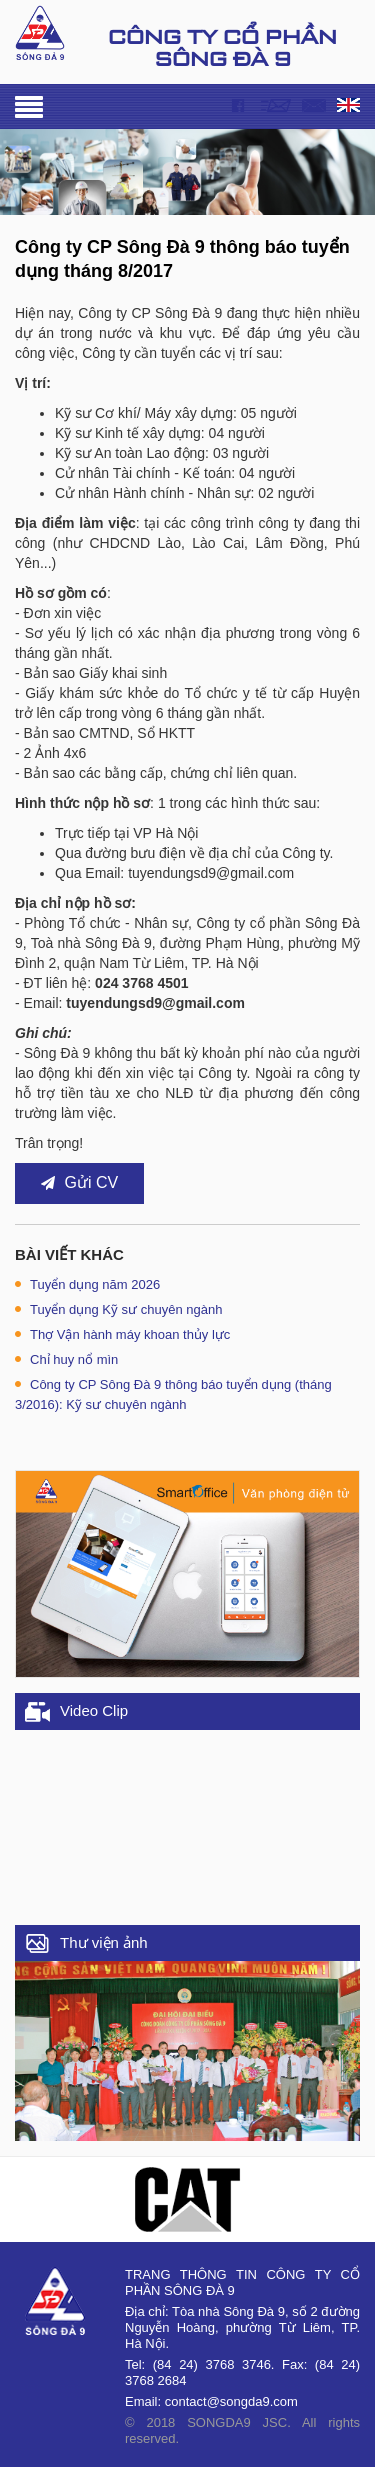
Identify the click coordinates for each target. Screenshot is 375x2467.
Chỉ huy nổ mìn (66, 1359)
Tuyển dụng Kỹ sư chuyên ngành (118, 1309)
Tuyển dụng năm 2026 (87, 1284)
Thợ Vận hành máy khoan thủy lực (122, 1334)
